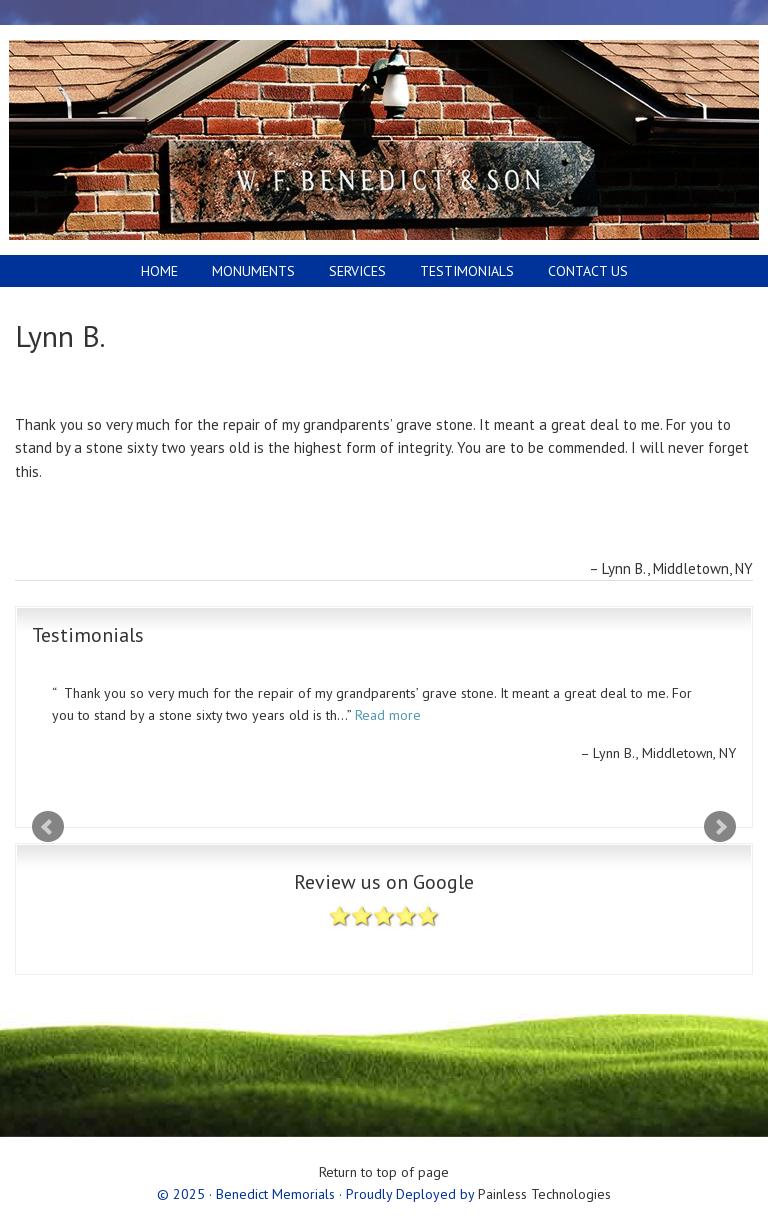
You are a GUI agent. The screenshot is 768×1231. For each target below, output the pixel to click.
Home (159, 271)
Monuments (246, 271)
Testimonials (467, 271)
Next (720, 827)
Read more (388, 715)
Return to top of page (384, 1172)
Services (357, 271)
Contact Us (588, 271)
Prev (48, 827)
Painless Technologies (544, 1194)
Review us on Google (384, 908)
